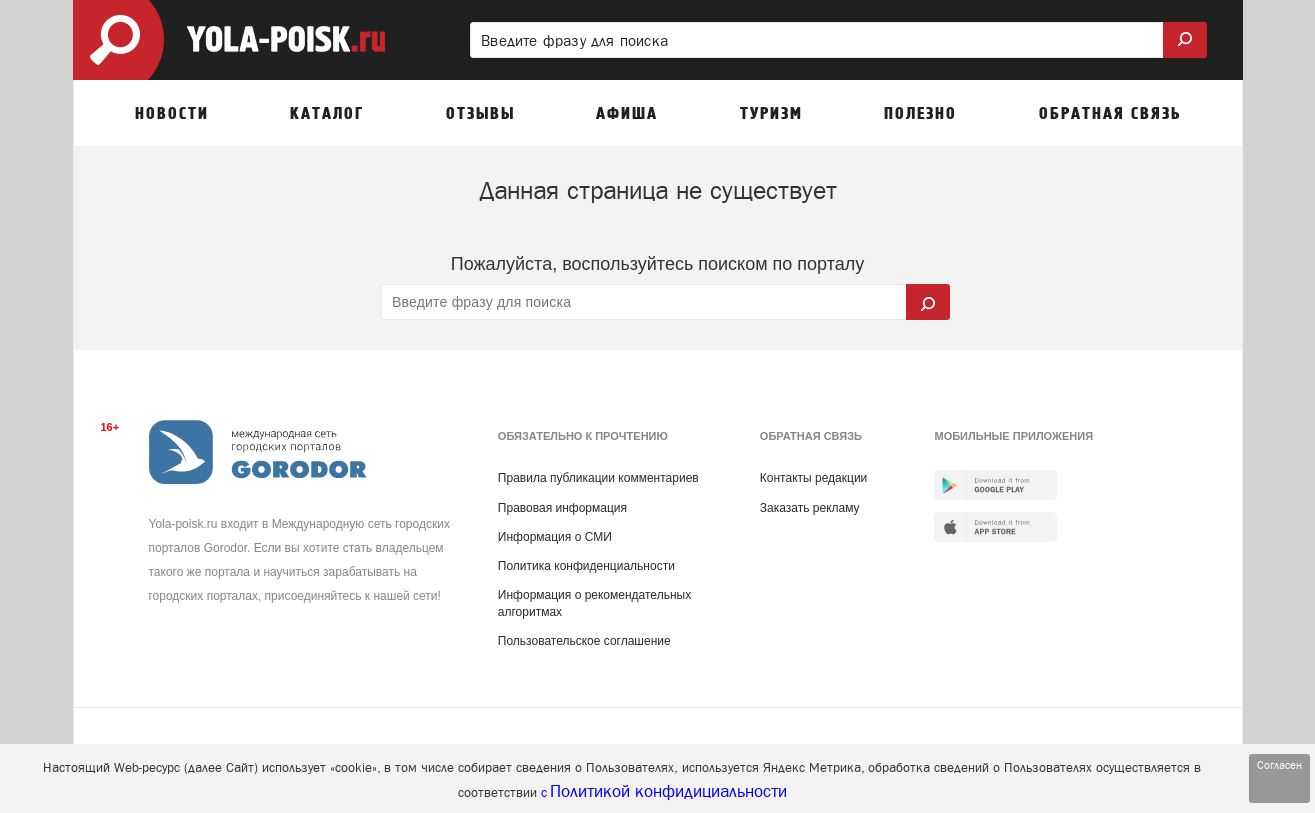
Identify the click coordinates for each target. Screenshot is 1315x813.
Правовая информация (562, 508)
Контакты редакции (813, 478)
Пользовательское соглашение (584, 641)
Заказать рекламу (810, 508)
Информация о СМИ (555, 537)
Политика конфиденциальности (586, 566)
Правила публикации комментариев (598, 478)
